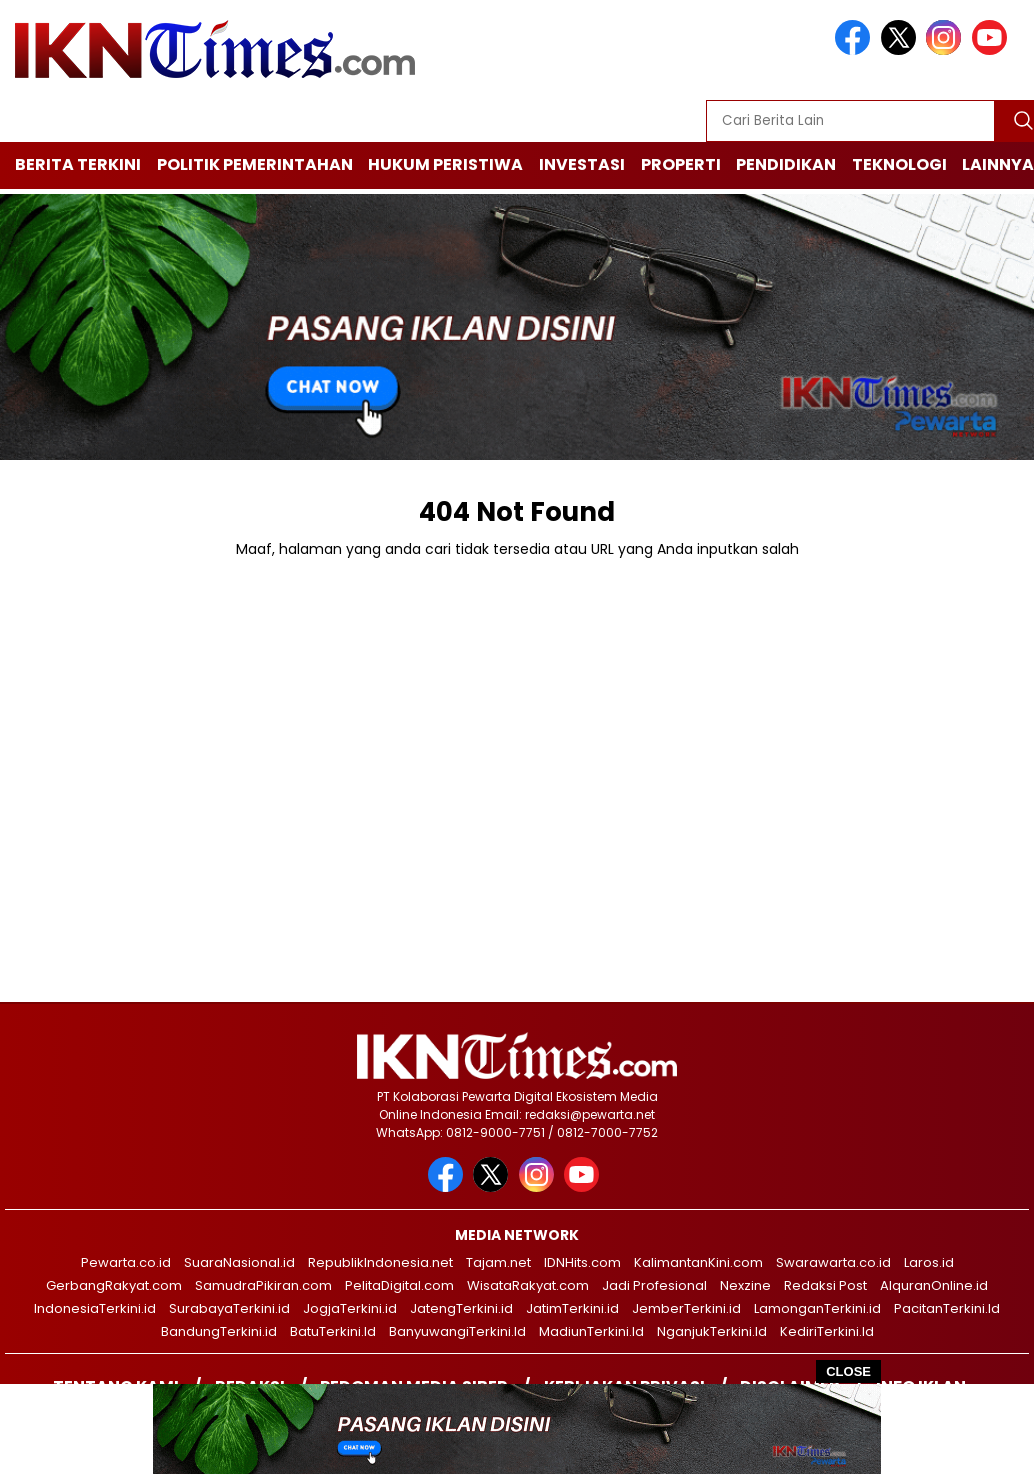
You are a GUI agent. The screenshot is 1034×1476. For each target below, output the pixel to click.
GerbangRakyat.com (114, 1285)
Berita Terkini (78, 164)
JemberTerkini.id (686, 1308)
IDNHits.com (582, 1262)
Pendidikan (786, 164)
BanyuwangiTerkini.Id (457, 1331)
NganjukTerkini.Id (712, 1331)
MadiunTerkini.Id (591, 1331)
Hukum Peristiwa (445, 164)
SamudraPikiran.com (263, 1285)
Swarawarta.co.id (833, 1262)
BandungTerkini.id (219, 1331)
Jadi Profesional (654, 1285)
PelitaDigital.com (399, 1285)
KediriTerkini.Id (827, 1331)
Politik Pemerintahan (255, 164)
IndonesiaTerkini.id (95, 1308)
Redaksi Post (825, 1285)
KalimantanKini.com (698, 1262)
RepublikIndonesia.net (380, 1262)
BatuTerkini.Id (333, 1331)
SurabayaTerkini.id (229, 1308)
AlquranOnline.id (934, 1285)
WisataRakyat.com (528, 1285)
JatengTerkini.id (461, 1308)
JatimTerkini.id (572, 1308)
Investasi (582, 164)
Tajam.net (498, 1262)
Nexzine (745, 1285)
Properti (681, 164)
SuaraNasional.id (239, 1262)
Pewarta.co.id (126, 1262)
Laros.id (929, 1262)
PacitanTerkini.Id (947, 1308)
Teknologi (899, 164)
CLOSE (848, 1371)
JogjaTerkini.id (350, 1308)
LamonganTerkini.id (817, 1308)
